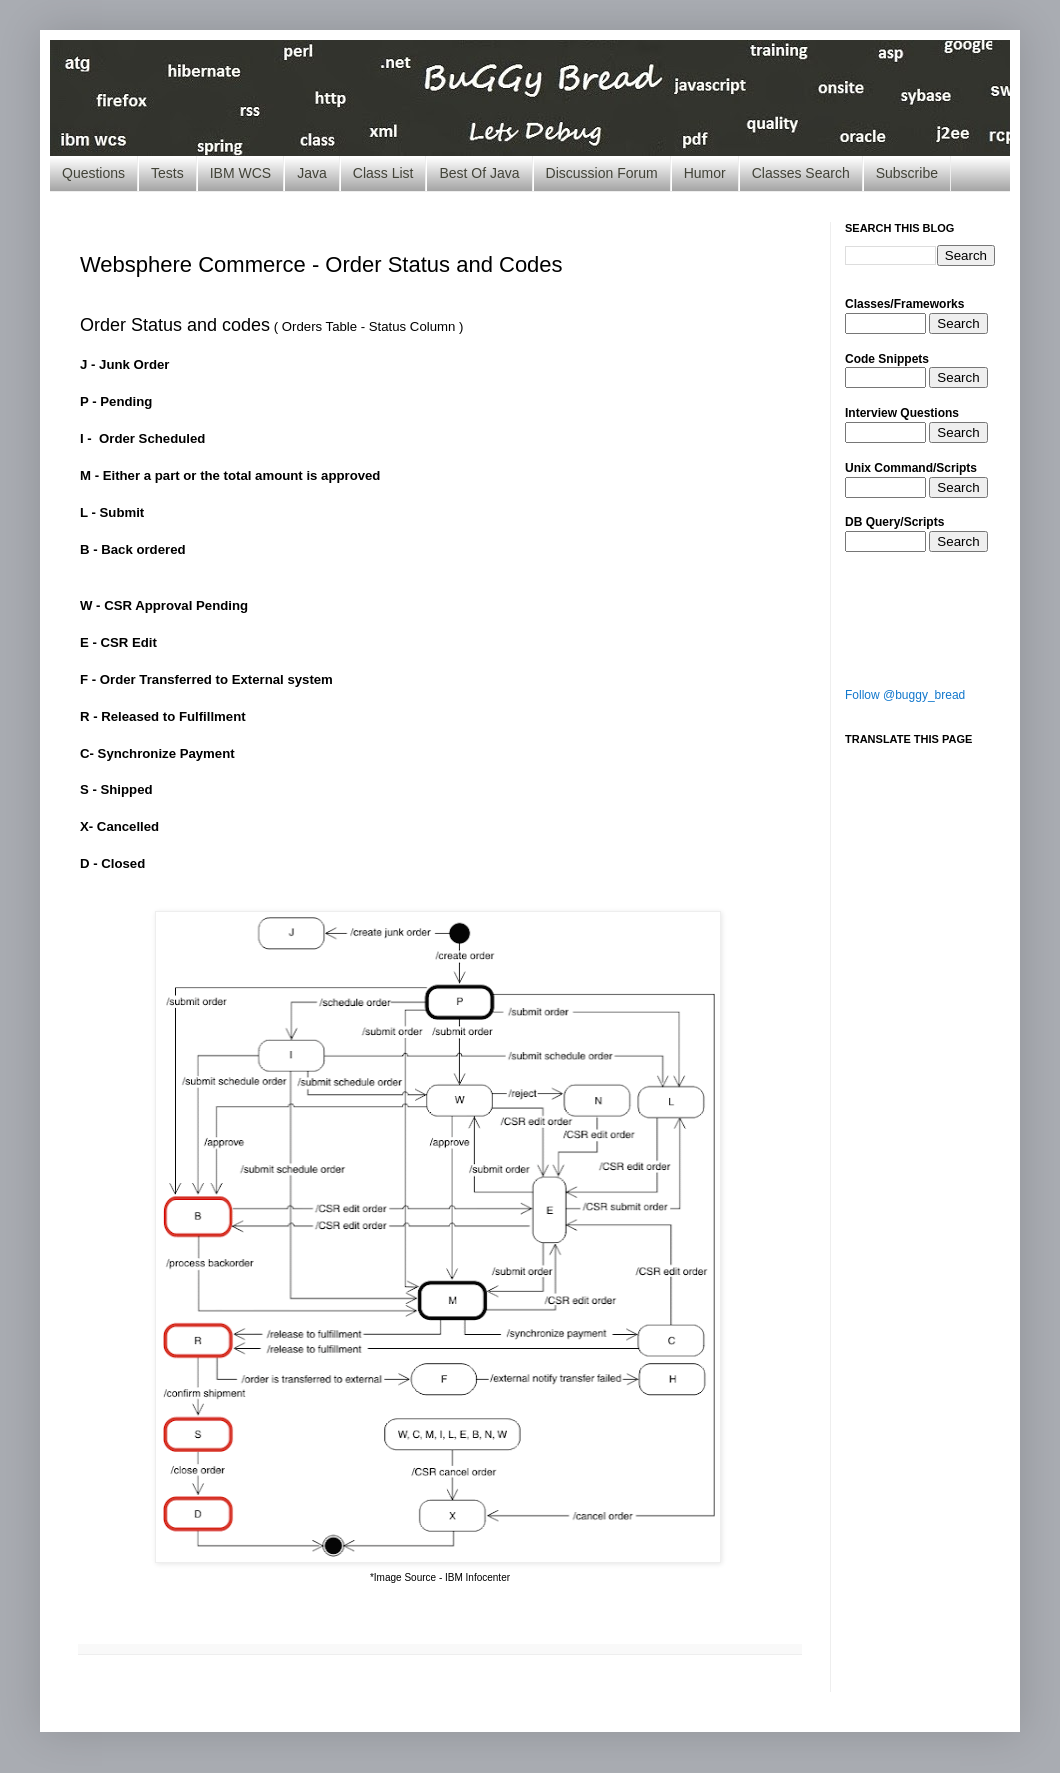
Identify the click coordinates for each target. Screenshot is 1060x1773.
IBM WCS (240, 173)
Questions (93, 173)
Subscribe (907, 173)
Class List (383, 173)
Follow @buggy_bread (905, 695)
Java (312, 173)
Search (958, 323)
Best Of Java (479, 173)
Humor (705, 173)
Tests (167, 173)
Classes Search (801, 173)
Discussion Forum (602, 173)
